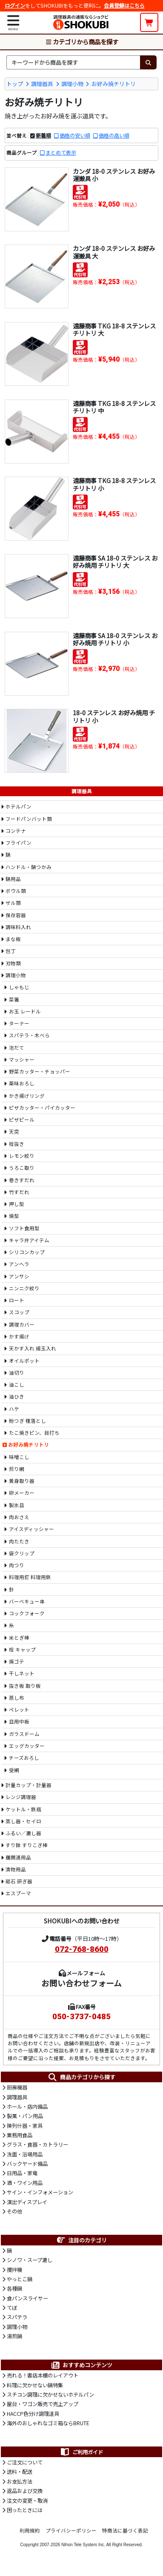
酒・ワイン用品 (25, 2183)
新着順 (43, 135)
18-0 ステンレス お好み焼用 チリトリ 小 (114, 716)
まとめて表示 (61, 152)
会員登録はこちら (124, 5)
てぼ (12, 2307)
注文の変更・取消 (27, 2500)
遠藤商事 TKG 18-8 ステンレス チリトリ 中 (114, 407)
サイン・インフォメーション (40, 2192)
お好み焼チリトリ (114, 84)
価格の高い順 (114, 135)
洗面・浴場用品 (25, 2154)
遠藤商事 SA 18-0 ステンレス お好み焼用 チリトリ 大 (115, 561)
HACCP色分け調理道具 (33, 2414)
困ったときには (25, 2510)
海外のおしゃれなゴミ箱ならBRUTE (48, 2423)
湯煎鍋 (14, 2336)
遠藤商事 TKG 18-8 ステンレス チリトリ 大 (114, 329)
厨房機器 (17, 2087)
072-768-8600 (82, 1949)
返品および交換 (25, 2491)
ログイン (15, 5)
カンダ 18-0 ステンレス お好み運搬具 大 (114, 252)
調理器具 (42, 84)
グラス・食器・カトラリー (37, 2144)
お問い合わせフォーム (81, 1983)
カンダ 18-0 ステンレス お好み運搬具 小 (114, 175)
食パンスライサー (27, 2298)
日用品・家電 (22, 2173)
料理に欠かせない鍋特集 (35, 2385)
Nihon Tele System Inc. (83, 2544)
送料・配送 (19, 2471)
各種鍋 (14, 2288)
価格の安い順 (75, 135)
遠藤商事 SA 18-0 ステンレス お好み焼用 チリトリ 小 (115, 639)
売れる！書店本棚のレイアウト (42, 2375)
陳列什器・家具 (25, 2126)
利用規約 (30, 2530)
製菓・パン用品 (25, 2116)
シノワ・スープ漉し (29, 2260)
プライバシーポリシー (71, 2530)
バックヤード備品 (27, 2163)
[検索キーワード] (73, 62)
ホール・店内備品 (27, 2106)
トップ (14, 84)
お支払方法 (19, 2481)
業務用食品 (19, 2135)
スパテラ (17, 2317)
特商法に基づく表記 (125, 2530)
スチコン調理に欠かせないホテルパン (50, 2394)
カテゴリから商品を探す (81, 41)
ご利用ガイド (81, 2452)
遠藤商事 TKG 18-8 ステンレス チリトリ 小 (114, 484)
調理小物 (72, 84)
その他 (14, 2211)
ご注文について (25, 2462)
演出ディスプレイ (27, 2202)
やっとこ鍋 (19, 2279)
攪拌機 (14, 2270)
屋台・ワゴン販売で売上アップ (42, 2404)
